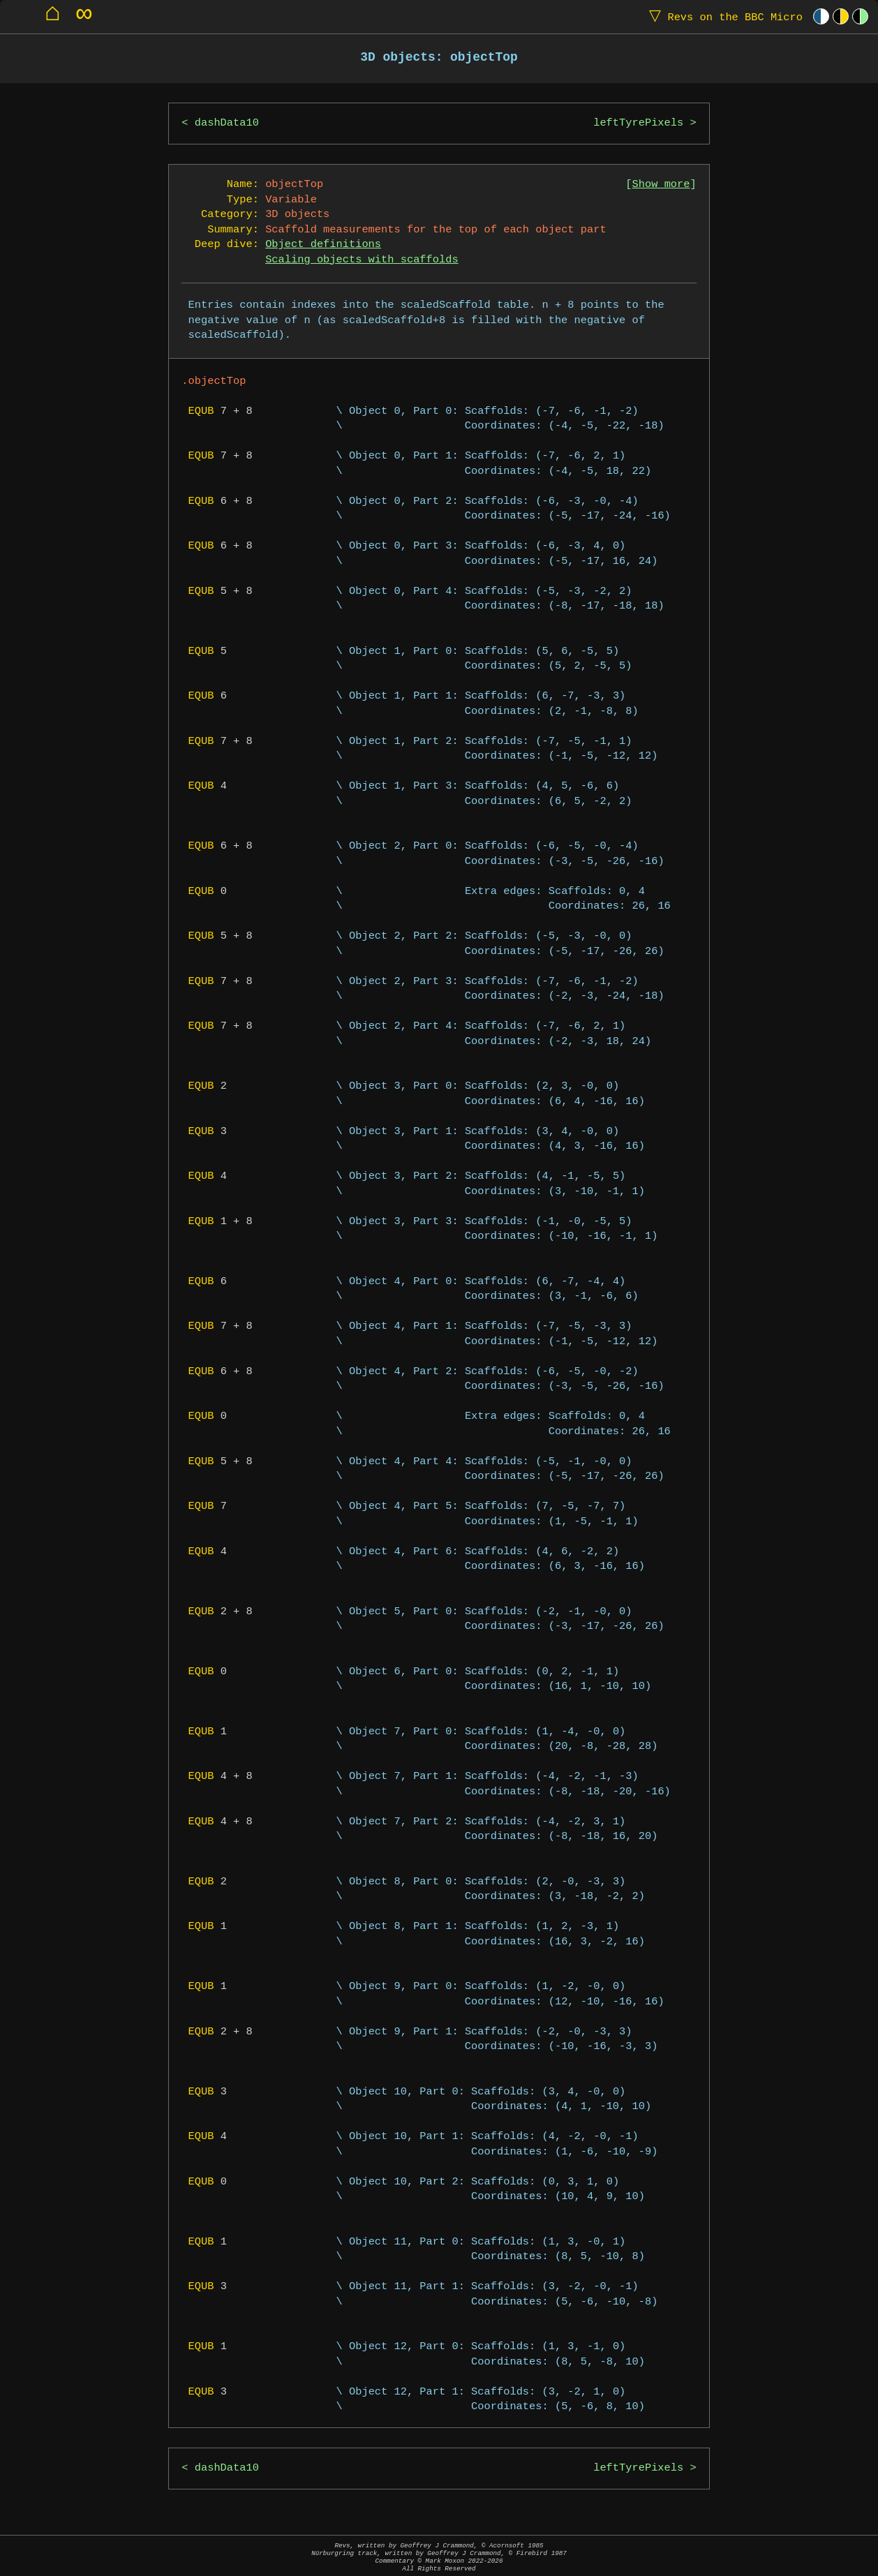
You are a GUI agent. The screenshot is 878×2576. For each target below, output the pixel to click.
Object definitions (323, 244)
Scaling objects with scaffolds (361, 260)
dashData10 (227, 123)
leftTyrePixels (638, 123)
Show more (661, 184)
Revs (723, 16)
